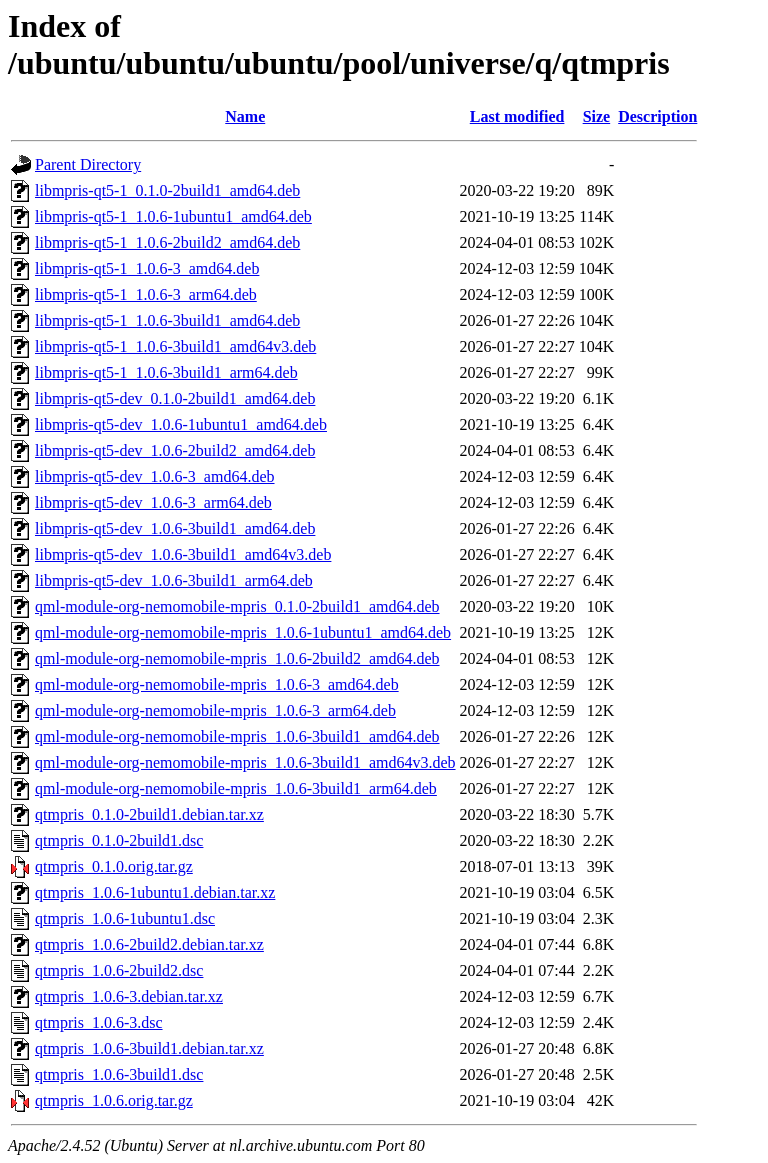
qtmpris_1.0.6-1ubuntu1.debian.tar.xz (155, 892)
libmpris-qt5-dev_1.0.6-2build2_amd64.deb (175, 450)
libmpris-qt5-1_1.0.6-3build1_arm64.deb (166, 372)
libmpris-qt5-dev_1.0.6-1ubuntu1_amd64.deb (181, 424)
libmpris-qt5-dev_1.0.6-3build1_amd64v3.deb (183, 554)
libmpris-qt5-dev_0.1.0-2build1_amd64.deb (175, 398)
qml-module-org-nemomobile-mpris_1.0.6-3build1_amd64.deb (237, 736)
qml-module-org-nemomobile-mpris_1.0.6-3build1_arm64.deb (236, 788)
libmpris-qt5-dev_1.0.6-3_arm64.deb (153, 502)
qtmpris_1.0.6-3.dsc (99, 1022)
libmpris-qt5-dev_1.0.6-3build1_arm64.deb (174, 580)
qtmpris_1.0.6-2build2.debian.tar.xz (149, 944)
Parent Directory (88, 164)
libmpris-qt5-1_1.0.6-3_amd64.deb (147, 268)
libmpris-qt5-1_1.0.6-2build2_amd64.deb (167, 242)
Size (597, 116)
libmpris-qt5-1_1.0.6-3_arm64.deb (146, 294)
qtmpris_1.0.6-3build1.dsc (119, 1074)
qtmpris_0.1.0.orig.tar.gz (114, 866)
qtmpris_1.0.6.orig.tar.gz (114, 1100)
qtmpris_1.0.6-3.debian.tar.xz (129, 996)
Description (657, 116)
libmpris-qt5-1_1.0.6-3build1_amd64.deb (167, 320)
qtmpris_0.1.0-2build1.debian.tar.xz (149, 814)
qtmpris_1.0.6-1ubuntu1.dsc (125, 918)
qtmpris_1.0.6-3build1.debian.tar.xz (149, 1048)
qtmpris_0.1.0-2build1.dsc (119, 840)
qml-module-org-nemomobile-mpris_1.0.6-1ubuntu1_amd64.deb (243, 632)
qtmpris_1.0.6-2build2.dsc (119, 970)
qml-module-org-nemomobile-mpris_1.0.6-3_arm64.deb (215, 710)
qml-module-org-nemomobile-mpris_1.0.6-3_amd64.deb (217, 684)
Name (245, 116)
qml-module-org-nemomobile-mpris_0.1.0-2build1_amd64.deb (237, 606)
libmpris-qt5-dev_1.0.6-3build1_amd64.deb (175, 528)
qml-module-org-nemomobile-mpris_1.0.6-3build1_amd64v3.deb (245, 762)
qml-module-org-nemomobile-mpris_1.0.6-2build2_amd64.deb (237, 658)
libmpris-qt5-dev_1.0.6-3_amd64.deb (155, 476)
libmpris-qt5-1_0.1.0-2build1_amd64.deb (167, 190)
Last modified (517, 116)
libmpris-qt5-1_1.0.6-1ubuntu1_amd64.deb (173, 216)
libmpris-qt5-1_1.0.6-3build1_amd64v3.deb (175, 346)
